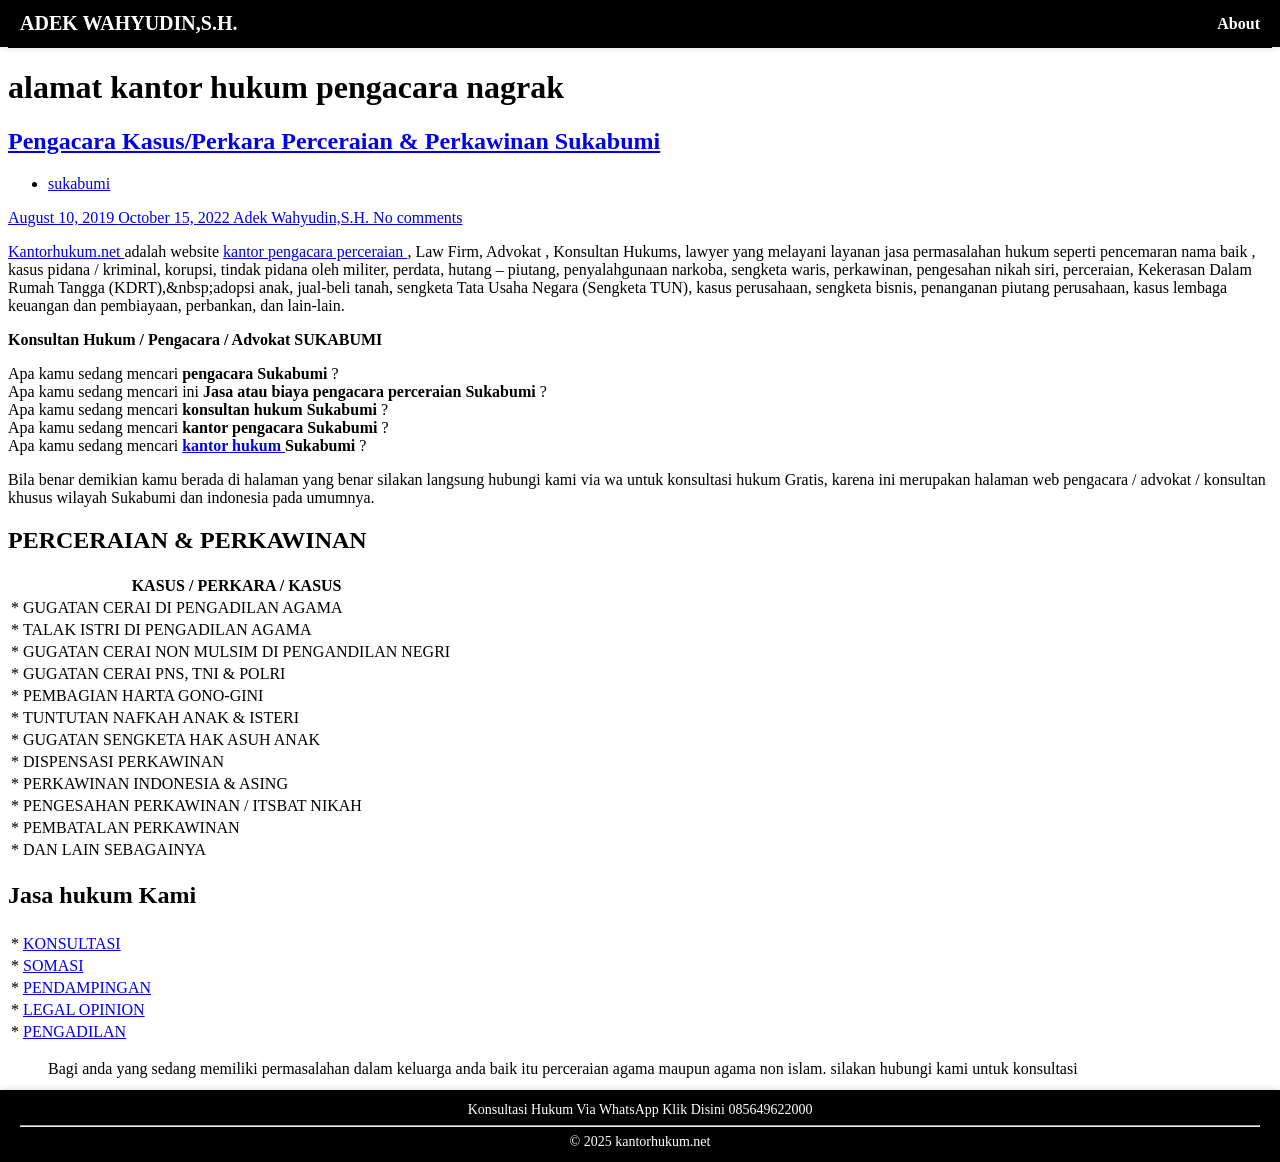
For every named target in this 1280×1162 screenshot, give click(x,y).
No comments (417, 217)
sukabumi (79, 183)
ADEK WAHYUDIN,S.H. (128, 23)
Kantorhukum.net (66, 251)
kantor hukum (233, 445)
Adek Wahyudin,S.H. (303, 217)
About (1238, 23)
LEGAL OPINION (84, 1009)
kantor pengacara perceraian (315, 251)
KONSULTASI (72, 943)
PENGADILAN (74, 1031)
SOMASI (53, 965)
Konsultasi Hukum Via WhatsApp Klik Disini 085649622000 (640, 1109)
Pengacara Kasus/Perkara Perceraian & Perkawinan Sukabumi (334, 141)
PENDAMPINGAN (87, 987)
